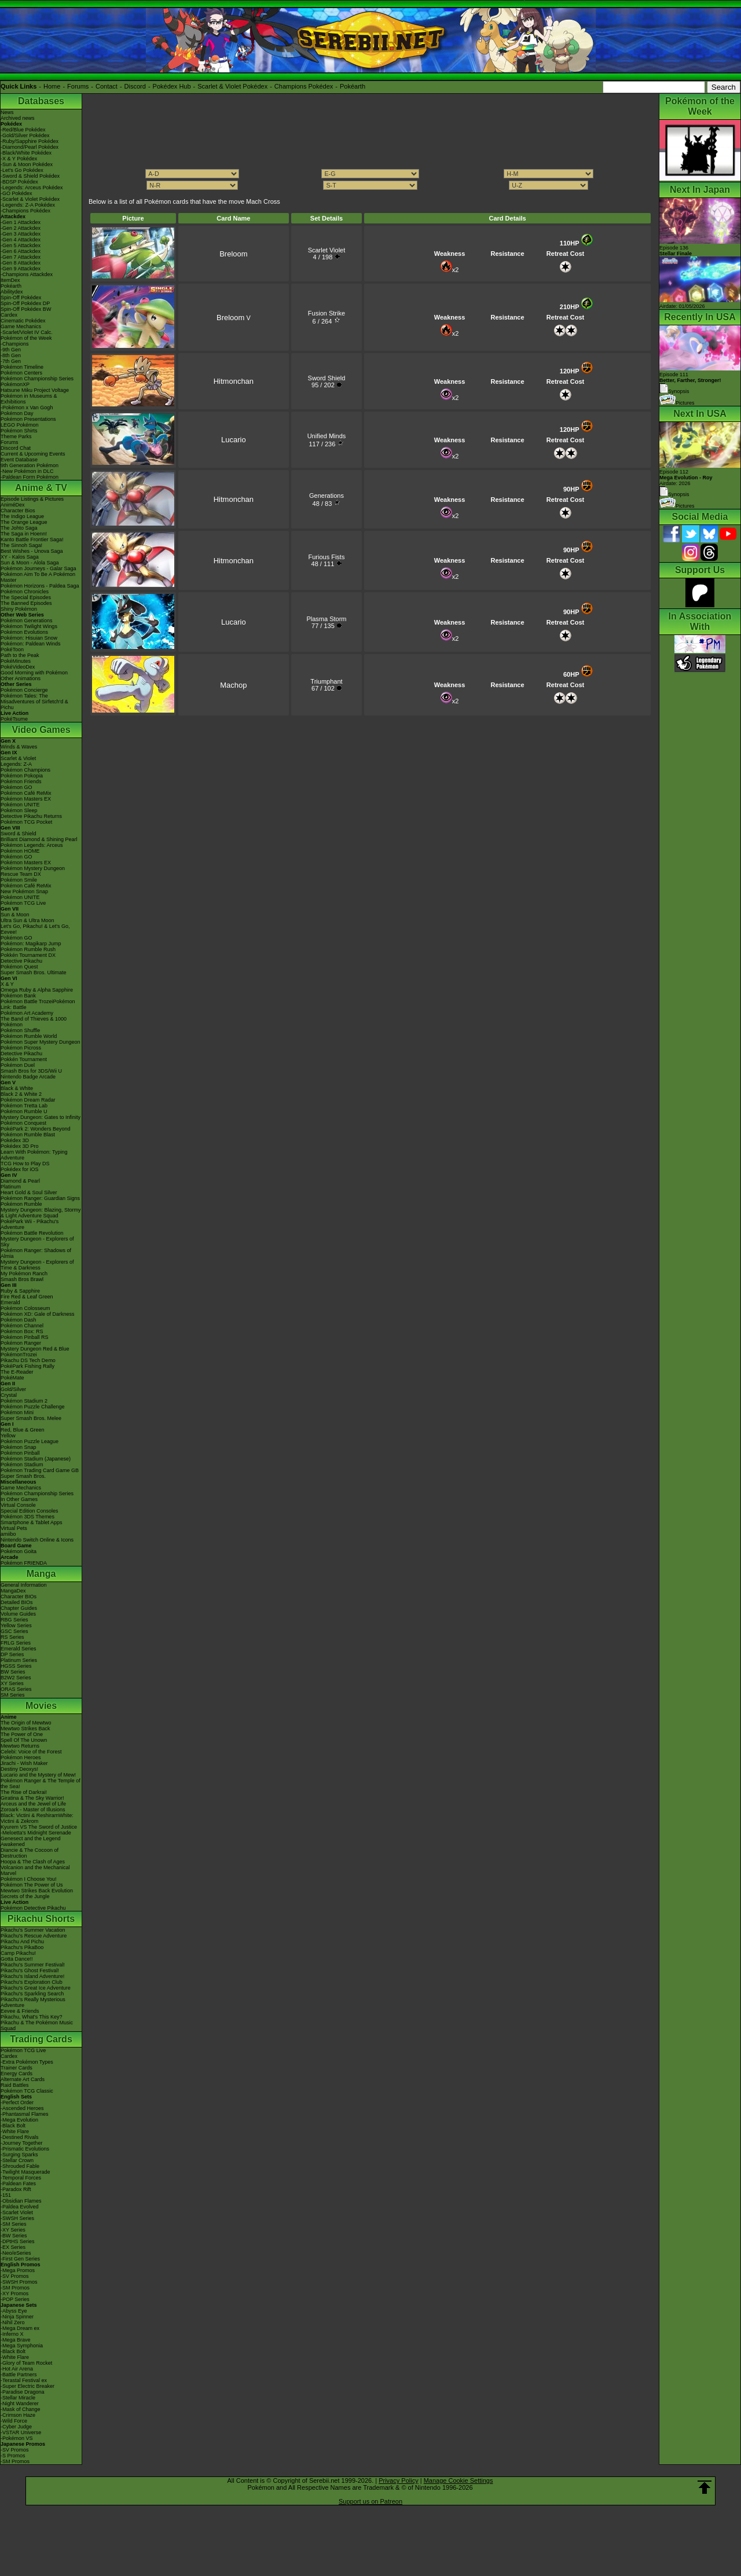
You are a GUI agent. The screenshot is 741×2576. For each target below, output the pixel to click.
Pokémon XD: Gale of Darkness (38, 1314)
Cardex (9, 315)
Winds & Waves (19, 747)
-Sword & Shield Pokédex (30, 176)
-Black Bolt (13, 2126)
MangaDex (13, 1591)
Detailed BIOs (17, 1602)
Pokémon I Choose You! (29, 1879)
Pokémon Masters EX (26, 799)
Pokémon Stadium (22, 1464)
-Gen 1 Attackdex (21, 222)
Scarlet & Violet (18, 758)
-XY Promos (14, 2293)
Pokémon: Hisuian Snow (29, 638)
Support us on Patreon (370, 2501)
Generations (326, 495)
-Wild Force (14, 2421)
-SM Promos (15, 2288)
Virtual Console (18, 1505)
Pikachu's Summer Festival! (33, 1965)
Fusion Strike (326, 313)
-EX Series (13, 2247)
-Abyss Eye (14, 2311)
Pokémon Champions (25, 770)
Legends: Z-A (16, 764)
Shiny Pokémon (19, 609)
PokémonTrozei (19, 1354)
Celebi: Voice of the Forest (31, 1752)
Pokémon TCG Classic (27, 2091)
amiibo (8, 1534)
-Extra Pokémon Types (27, 2062)
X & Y (7, 984)
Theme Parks (16, 436)
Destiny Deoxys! (19, 1769)
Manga (41, 1574)
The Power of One (22, 1734)
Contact (107, 86)
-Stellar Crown (17, 2160)
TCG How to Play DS (25, 1163)
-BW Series (14, 2236)
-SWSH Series (17, 2218)
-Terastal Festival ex (24, 2380)
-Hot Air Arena (17, 2369)
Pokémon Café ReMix (26, 793)
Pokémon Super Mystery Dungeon (40, 1042)
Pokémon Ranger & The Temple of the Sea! (40, 1783)
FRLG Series (16, 1643)
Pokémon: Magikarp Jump (31, 943)
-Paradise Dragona (23, 2392)
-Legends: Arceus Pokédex (32, 187)
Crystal (9, 1395)
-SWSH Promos (19, 2282)
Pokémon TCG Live (23, 903)
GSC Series (14, 1631)
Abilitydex (12, 292)
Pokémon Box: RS (22, 1331)
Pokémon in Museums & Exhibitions (29, 399)
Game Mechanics (21, 326)
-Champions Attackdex (27, 274)
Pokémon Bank (18, 996)
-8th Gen (11, 355)
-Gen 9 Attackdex (21, 268)
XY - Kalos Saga (20, 557)
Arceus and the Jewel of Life (33, 1804)
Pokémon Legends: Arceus (32, 845)
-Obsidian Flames (21, 2201)
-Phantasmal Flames (25, 2114)
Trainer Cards (16, 2068)
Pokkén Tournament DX (28, 955)
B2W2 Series (16, 1677)
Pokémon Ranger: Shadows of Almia (36, 1253)
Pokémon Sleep (19, 810)
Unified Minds (326, 435)
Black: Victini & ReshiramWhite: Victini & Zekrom (37, 1818)
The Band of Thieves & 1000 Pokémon (34, 1022)
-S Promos (13, 2455)
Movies (41, 1706)
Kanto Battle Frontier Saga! (32, 539)
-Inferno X (12, 2334)
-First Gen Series (20, 2259)
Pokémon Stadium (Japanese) (36, 1459)
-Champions (15, 344)
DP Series (12, 1654)
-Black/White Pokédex (26, 153)
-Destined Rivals (20, 2137)
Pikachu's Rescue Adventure (34, 1936)
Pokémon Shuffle (20, 1030)
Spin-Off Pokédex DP (25, 303)
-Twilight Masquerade (25, 2172)
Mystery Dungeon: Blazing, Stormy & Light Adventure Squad (41, 1213)
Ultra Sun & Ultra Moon (27, 920)
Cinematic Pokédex (23, 321)
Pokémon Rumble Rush (28, 949)
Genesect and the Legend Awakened (31, 1841)
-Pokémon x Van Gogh (27, 407)
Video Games (41, 730)
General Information (24, 1585)
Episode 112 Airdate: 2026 (686, 477)
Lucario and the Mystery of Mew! (38, 1775)
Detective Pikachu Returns (31, 816)
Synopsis (674, 494)
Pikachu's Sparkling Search (32, 1994)
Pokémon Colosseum (25, 1308)
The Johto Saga (19, 528)
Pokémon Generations (27, 620)
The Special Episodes (26, 597)
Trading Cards (41, 2039)
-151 (6, 2195)
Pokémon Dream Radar (28, 1100)
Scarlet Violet (327, 250)
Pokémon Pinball (20, 1453)
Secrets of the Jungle (25, 1896)
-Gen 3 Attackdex (21, 234)
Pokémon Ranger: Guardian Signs (40, 1198)
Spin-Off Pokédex (21, 297)
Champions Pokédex (303, 86)
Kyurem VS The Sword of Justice (39, 1827)
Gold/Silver (13, 1389)
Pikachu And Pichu (22, 1941)
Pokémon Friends (21, 781)
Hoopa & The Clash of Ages (33, 1862)
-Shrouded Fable (20, 2166)
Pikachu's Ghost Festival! (30, 1970)
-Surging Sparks (19, 2154)
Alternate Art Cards (23, 2079)
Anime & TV (41, 488)
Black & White (17, 1088)
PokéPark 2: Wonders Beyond (35, 1129)
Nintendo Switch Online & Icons (37, 1540)
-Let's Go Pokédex (22, 170)
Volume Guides (18, 1614)
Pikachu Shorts (41, 1919)
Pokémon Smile (19, 880)
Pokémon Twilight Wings (29, 626)
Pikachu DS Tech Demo (28, 1360)
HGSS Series (16, 1666)
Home (51, 86)
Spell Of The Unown (24, 1740)
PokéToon (12, 649)
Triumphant (326, 681)
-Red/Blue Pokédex (23, 130)
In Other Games (19, 1499)
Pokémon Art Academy (27, 1013)
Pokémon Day (17, 413)
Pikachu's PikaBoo (22, 1947)
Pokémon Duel (18, 1065)
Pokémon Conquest (23, 1123)
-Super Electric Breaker (27, 2386)
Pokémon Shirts (19, 431)
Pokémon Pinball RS (25, 1337)
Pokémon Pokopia (22, 776)
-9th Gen (11, 350)
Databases (41, 101)
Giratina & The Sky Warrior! (32, 1798)
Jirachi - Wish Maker (24, 1763)
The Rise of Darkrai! (24, 1792)
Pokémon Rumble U (24, 1111)
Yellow (8, 1436)
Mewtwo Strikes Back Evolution (37, 1891)
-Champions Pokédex (25, 211)
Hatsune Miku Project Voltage (35, 390)
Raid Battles (15, 2085)
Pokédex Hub (172, 86)
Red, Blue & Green (23, 1430)
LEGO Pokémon (20, 425)
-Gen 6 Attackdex (21, 251)
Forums (78, 86)
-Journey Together (21, 2143)
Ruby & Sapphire (20, 1291)
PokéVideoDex (18, 667)
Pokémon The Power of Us (32, 1885)
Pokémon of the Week (26, 338)
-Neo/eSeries (16, 2253)
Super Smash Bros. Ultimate (34, 972)
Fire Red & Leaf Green (27, 1297)
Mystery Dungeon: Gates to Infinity (40, 1117)
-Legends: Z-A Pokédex (28, 205)
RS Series (12, 1637)
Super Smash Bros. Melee (31, 1418)
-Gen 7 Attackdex (21, 257)
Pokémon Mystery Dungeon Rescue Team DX (33, 871)
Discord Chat (16, 448)
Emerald (10, 1302)
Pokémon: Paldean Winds (31, 644)
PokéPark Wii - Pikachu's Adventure (29, 1224)
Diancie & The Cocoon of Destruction (29, 1853)
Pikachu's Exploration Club (32, 1982)
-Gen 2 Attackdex (21, 228)
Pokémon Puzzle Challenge (33, 1407)
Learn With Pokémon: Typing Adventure (34, 1155)
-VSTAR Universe (21, 2432)
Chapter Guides (19, 1608)
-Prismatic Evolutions (25, 2149)
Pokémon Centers (21, 373)
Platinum (11, 1187)
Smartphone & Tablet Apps (31, 1522)
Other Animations (21, 678)
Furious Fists (326, 556)
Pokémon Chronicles (25, 592)
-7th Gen (11, 361)
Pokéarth (352, 86)
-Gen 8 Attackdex (21, 263)
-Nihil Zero (13, 2322)
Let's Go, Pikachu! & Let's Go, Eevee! (35, 929)
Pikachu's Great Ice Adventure (36, 1988)
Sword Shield (327, 378)
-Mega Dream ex (20, 2328)
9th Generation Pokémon (29, 465)
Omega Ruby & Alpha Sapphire (37, 990)
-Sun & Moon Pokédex (27, 164)
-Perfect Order (17, 2102)
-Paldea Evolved (20, 2207)
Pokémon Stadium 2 (24, 1401)
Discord (135, 86)
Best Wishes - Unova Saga (32, 551)
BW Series (13, 1672)
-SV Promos (15, 2276)
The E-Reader (17, 1372)
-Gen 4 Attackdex (21, 240)
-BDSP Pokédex (19, 182)
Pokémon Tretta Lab (24, 1106)
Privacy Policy (398, 2480)
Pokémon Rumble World (29, 1036)
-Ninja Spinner (17, 2317)
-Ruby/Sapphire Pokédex (29, 141)
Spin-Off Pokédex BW (26, 309)
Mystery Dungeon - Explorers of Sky (37, 1241)
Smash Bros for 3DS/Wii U (31, 1071)
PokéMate (12, 1378)
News (7, 112)
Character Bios (18, 510)
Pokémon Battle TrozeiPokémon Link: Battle (38, 1004)
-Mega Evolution (19, 2120)
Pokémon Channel (22, 1326)
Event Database (19, 460)
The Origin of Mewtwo (26, 1723)
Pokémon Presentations (28, 419)
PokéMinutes (16, 661)
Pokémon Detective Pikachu (33, 1908)
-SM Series (14, 2224)
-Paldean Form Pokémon (29, 477)
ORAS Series (16, 1689)
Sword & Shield (18, 833)
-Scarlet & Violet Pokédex (30, 199)
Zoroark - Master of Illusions (33, 1809)
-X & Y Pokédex (19, 159)
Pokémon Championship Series (37, 378)
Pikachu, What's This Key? (32, 2017)
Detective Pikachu (21, 961)
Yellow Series (16, 1625)
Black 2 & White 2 (21, 1094)
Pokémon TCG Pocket (26, 822)
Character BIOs (18, 1596)
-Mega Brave (16, 2340)
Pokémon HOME (20, 851)
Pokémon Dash (18, 1320)
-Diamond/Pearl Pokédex (29, 147)
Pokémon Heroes (21, 1757)
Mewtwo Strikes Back (25, 1728)
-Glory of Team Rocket (26, 2363)
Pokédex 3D (15, 1140)
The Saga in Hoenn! (24, 534)
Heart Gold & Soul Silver (29, 1192)
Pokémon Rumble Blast (28, 1134)
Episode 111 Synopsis (690, 383)
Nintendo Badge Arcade (28, 1077)
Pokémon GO (16, 787)
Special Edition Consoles (29, 1511)
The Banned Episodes (26, 603)
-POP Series (15, 2299)
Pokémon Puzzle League (29, 1441)
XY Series (12, 1683)
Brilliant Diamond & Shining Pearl (39, 839)
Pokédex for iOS (20, 1169)
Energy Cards (16, 2073)
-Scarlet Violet (17, 2212)
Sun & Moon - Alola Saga (30, 563)
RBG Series (14, 1620)
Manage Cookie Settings (458, 2480)
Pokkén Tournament (24, 1059)
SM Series (13, 1695)
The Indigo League (22, 516)
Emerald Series (18, 1649)
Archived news (18, 118)
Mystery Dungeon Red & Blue (35, 1349)
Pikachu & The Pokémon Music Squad (37, 2025)
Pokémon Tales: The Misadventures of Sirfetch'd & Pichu (34, 701)
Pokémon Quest (19, 967)
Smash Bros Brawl (22, 1279)
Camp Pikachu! (18, 1953)
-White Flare (15, 2131)
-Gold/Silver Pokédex (25, 135)
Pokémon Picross (21, 1048)
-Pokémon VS (17, 2438)
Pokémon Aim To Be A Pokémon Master (38, 577)
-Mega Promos (18, 2270)
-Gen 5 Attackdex (21, 245)
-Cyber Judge (16, 2427)
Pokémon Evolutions (24, 632)
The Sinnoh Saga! (21, 545)
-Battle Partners (19, 2374)
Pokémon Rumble (21, 1204)
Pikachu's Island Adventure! (32, 1976)
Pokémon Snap (18, 1447)
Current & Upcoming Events (33, 454)
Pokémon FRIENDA (24, 1563)
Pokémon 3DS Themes (27, 1517)
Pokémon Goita (18, 1551)
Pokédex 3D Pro (20, 1146)
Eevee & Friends (20, 2011)
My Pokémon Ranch (24, 1273)
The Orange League (24, 522)
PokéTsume (14, 719)
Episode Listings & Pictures (32, 499)
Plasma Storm (326, 618)
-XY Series (13, 2230)
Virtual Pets (14, 1528)
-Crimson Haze (18, 2415)
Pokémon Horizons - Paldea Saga (40, 586)
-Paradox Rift (16, 2189)
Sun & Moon (15, 915)
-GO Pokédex (16, 193)
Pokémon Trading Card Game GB (40, 1470)
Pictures (677, 403)
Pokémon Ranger (21, 1343)
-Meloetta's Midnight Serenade (36, 1833)
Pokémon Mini (17, 1412)
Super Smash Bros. (23, 1476)
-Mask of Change (21, 2409)
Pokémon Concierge (24, 690)
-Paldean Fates (18, 2183)
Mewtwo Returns (20, 1746)
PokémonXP (15, 384)
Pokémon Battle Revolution (32, 1233)
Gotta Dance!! (17, 1959)
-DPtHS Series (18, 2241)
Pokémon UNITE (20, 805)
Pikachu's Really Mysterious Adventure (33, 2002)
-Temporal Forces (21, 2178)
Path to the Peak (20, 655)
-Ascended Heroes (22, 2108)
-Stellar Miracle (18, 2398)
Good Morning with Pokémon (34, 673)
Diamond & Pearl (20, 1181)
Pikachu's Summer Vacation (33, 1930)
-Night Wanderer (20, 2403)
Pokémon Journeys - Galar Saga (38, 568)
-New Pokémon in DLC (27, 471)
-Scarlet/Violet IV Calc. (27, 332)
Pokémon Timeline (22, 367)
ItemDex (10, 280)
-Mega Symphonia (22, 2346)
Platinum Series (19, 1660)
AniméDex (13, 505)
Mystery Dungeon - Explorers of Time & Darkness (37, 1265)
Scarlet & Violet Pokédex (232, 86)
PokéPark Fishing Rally (27, 1366)
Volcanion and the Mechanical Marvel (35, 1870)
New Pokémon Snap (24, 891)
